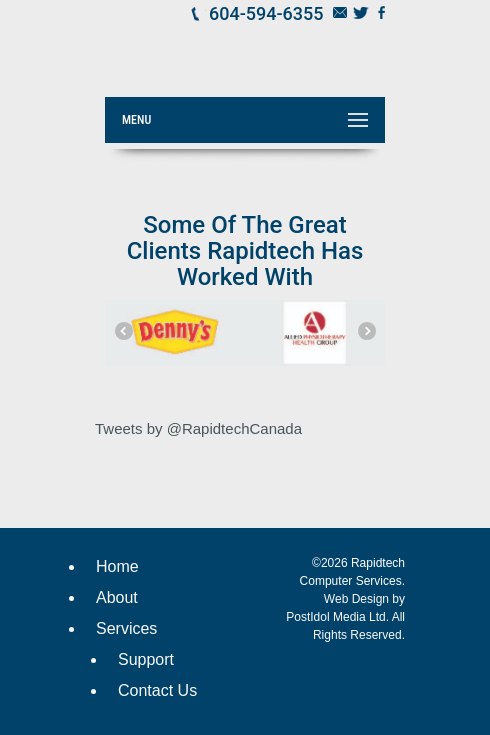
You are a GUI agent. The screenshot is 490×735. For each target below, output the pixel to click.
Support (146, 659)
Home (117, 566)
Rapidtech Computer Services (260, 43)
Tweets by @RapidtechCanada (198, 428)
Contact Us (157, 690)
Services (126, 628)
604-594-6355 (266, 13)
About (117, 597)
